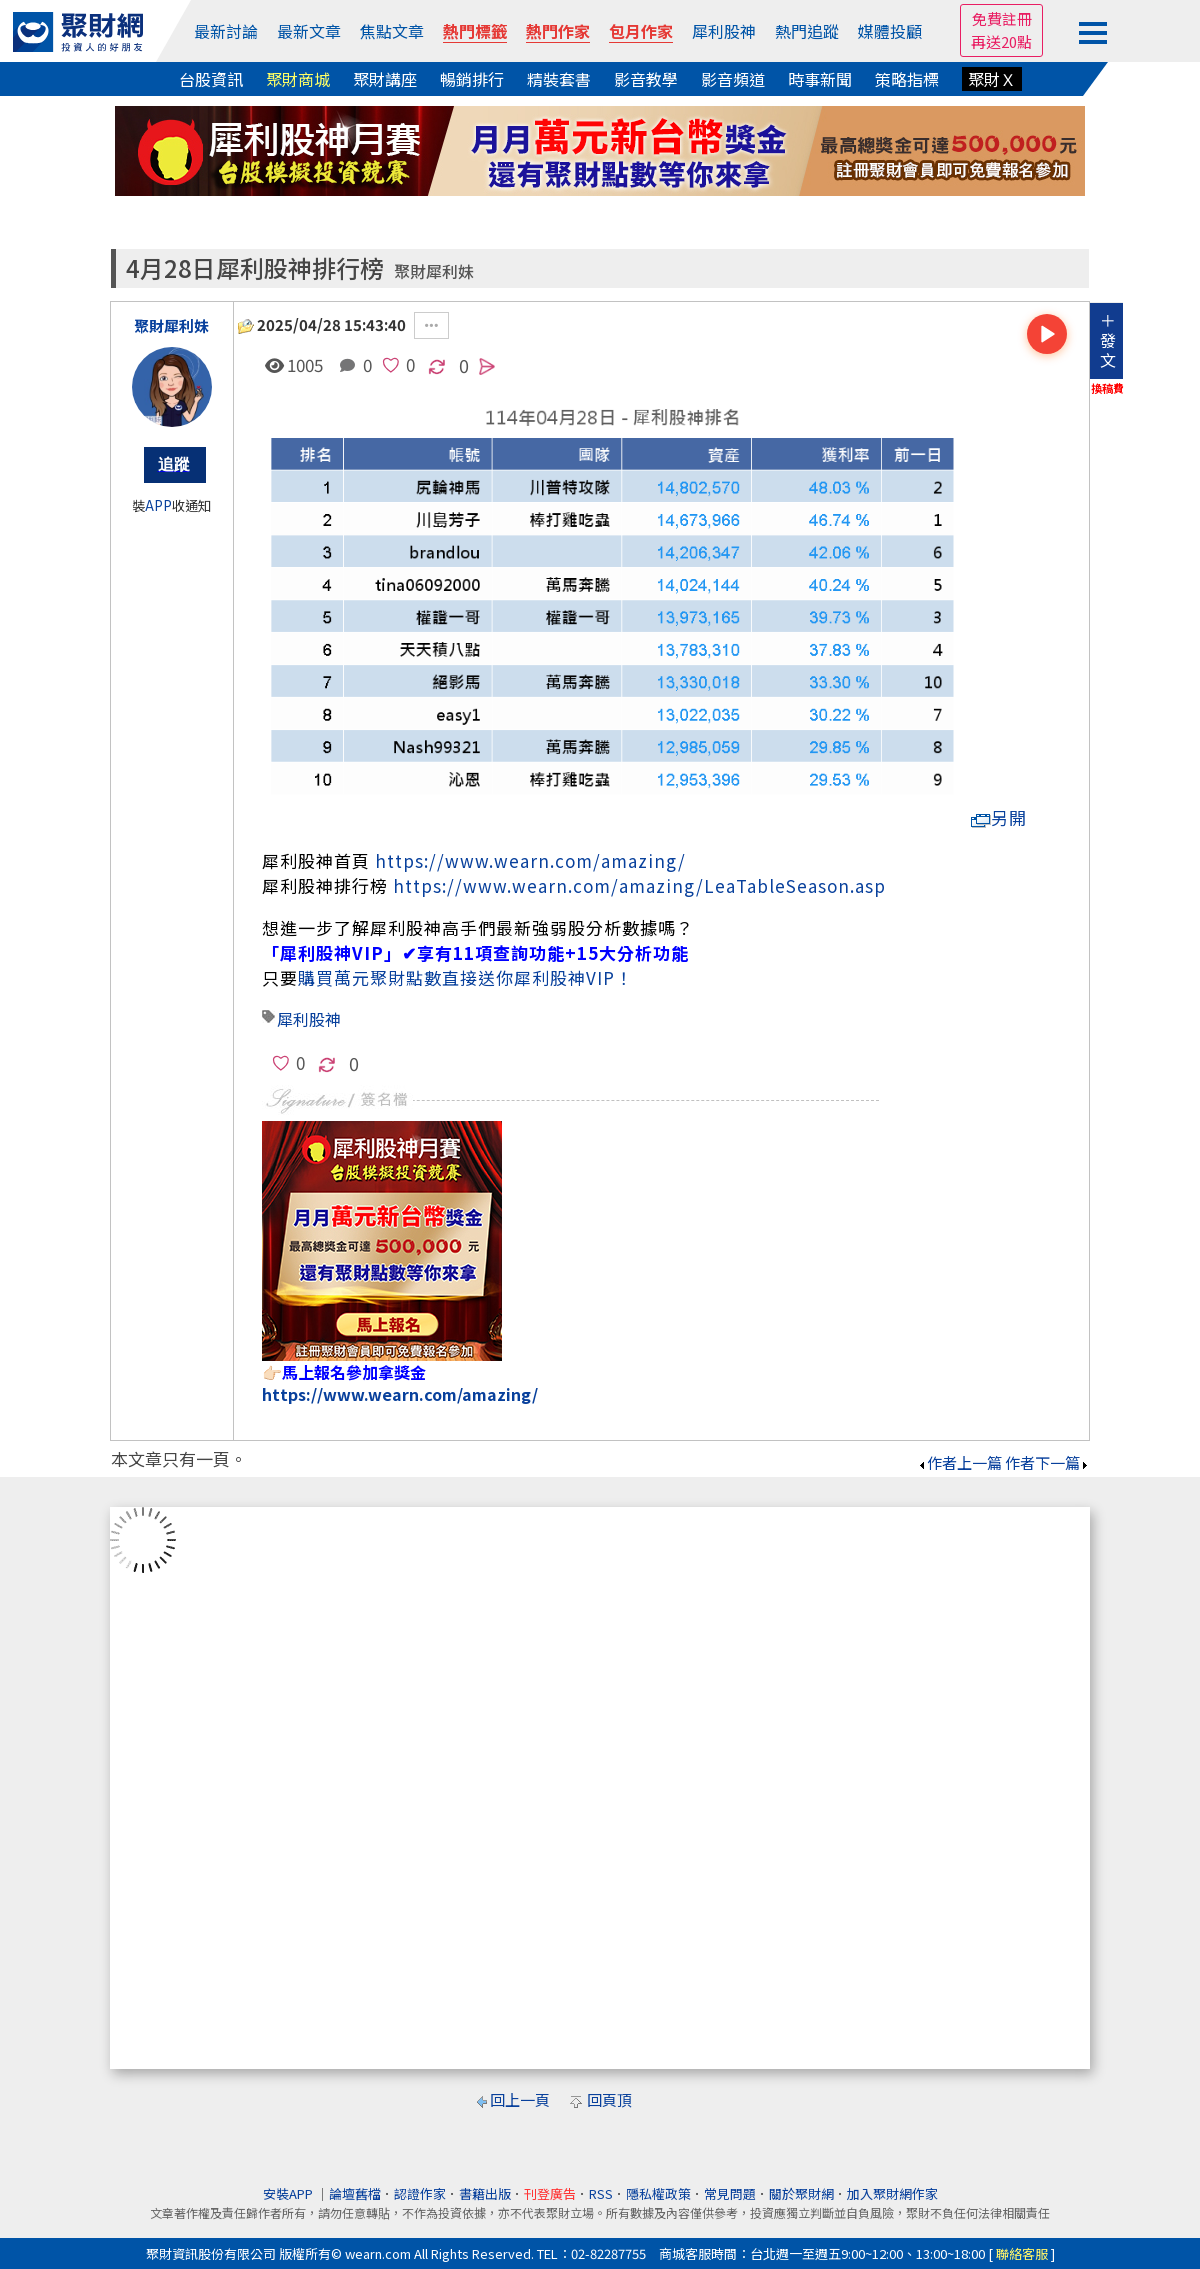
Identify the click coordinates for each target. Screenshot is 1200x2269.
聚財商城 (298, 79)
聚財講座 (385, 79)
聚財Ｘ (992, 79)
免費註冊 (1002, 18)
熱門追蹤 (807, 31)
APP (158, 505)
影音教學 (646, 79)
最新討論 (226, 31)
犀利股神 (724, 31)
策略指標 (907, 79)
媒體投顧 (890, 31)
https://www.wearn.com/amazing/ (530, 860)
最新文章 (309, 31)
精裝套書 (559, 79)
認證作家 (420, 2193)
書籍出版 (485, 2193)
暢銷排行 (472, 79)
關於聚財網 (801, 2193)
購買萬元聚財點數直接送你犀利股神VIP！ (465, 977)
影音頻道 (733, 79)
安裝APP (289, 2193)
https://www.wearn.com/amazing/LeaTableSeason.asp (639, 885)
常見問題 (730, 2193)
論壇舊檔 (355, 2193)
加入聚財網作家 (892, 2193)
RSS (601, 2193)
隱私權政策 (658, 2193)
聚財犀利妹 (434, 271)
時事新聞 (820, 79)
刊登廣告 (550, 2193)
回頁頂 (609, 2099)
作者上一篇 (959, 1462)
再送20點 (1001, 41)
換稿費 (1107, 388)
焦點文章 (392, 31)
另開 (999, 817)
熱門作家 (558, 31)
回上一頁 (520, 2099)
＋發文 (1108, 340)
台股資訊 (211, 79)
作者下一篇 (1047, 1462)
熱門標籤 (475, 31)
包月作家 (641, 31)
